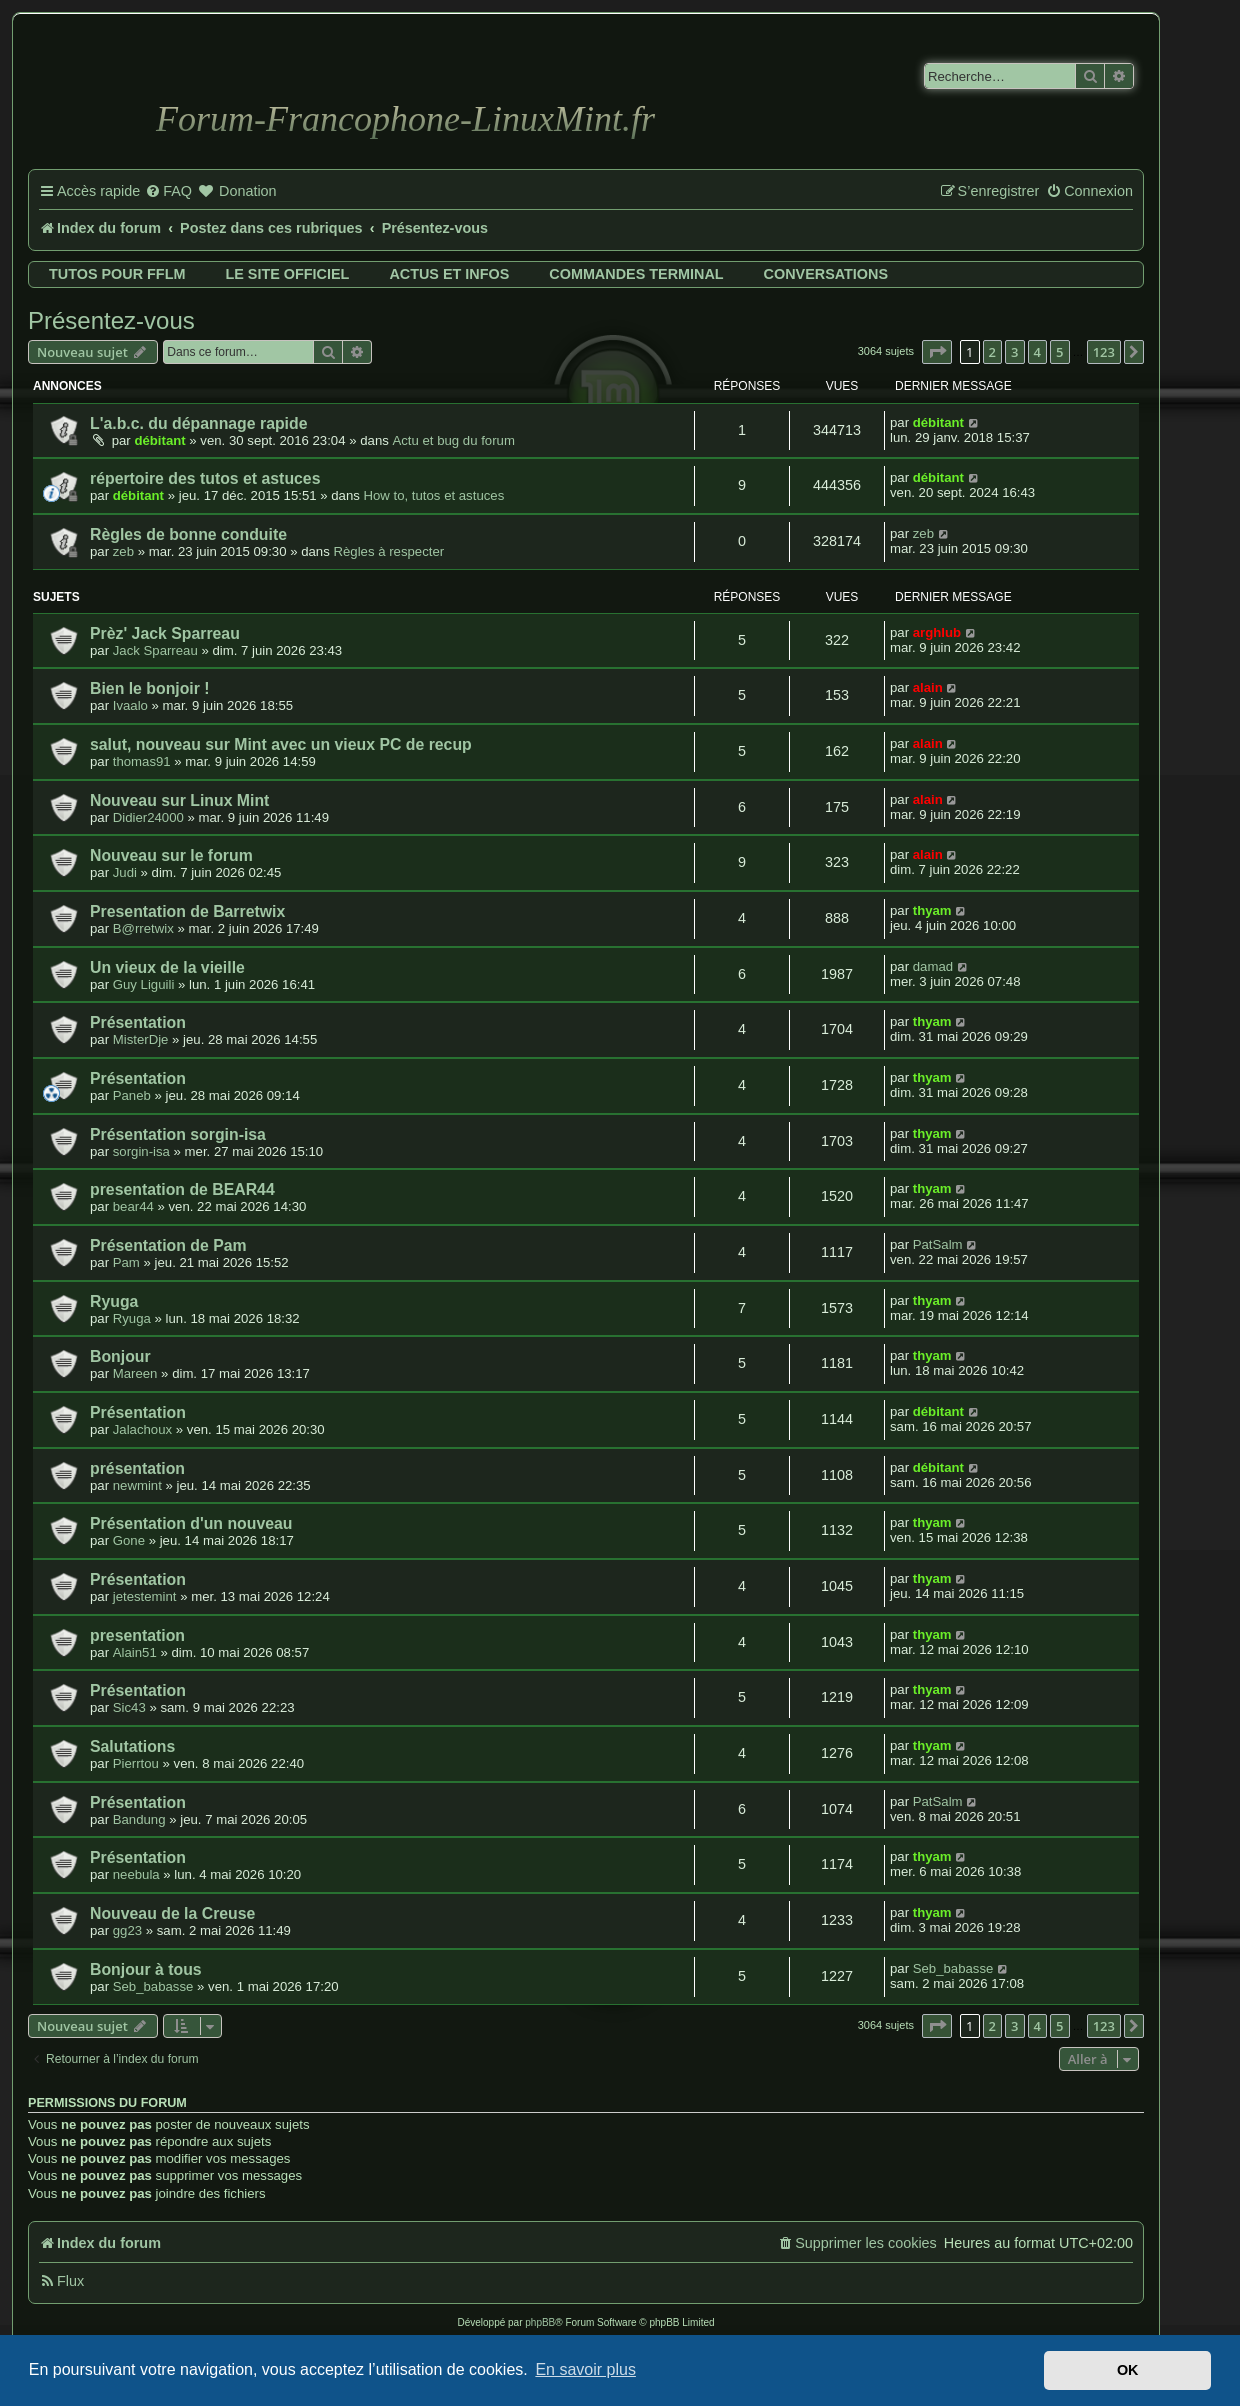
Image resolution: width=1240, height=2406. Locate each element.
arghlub (937, 632)
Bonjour (120, 1356)
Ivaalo (130, 705)
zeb (123, 551)
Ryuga (114, 1301)
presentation (137, 1635)
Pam (126, 1262)
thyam (932, 910)
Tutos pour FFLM (117, 274)
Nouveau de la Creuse (172, 1913)
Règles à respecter (388, 551)
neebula (136, 1874)
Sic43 (129, 1707)
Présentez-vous (111, 320)
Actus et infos (449, 274)
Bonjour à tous (146, 1969)
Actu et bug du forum (453, 440)
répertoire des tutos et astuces (205, 478)
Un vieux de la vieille (167, 967)
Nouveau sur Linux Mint (179, 800)
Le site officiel (287, 274)
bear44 (133, 1206)
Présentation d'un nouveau (191, 1523)
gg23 (127, 1930)
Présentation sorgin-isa (178, 1134)
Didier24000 (148, 817)
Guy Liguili (144, 984)
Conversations (826, 274)
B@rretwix (143, 928)
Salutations (132, 1746)
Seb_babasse (153, 1986)
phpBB (540, 2322)
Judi (125, 872)
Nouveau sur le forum (171, 855)
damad (933, 966)
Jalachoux (142, 1429)
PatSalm (938, 1244)
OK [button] (1128, 2370)
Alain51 (135, 1652)
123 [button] (1104, 352)
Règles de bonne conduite (188, 534)
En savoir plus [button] (585, 2369)
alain (928, 687)
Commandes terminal (636, 274)
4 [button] (1037, 352)
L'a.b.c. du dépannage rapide (198, 423)
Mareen (135, 1373)
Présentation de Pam (168, 1245)
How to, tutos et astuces (434, 495)
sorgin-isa (141, 1151)
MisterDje (141, 1039)
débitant (159, 440)
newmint (137, 1485)
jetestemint (145, 1596)
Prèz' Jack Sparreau (165, 633)
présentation (137, 1468)
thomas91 (142, 761)
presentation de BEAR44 (182, 1189)
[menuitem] (168, 192)
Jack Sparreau (155, 650)
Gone (129, 1540)
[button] (937, 352)
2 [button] (992, 352)
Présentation (138, 1022)
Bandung (139, 1819)
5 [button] (1059, 352)
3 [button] (1014, 352)
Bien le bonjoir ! (150, 688)
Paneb (132, 1095)
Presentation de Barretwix (187, 911)
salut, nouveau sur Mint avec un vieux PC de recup (281, 744)
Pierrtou (136, 1763)
